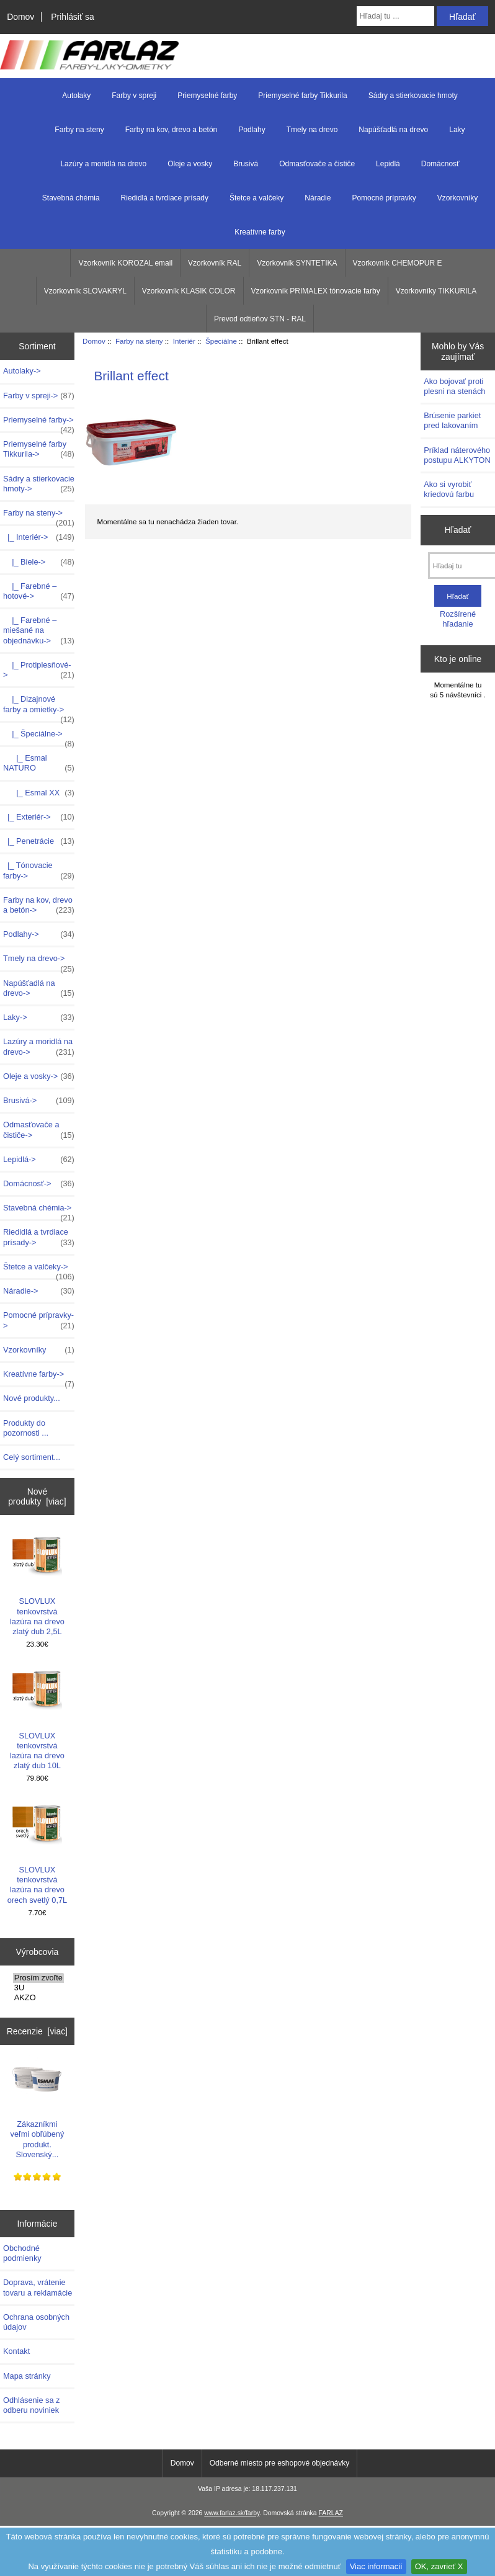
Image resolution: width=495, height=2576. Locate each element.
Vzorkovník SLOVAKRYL (85, 291)
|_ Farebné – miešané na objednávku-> (38, 630)
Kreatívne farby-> (38, 1377)
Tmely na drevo (312, 129)
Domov (20, 17)
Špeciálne (221, 341)
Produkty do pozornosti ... (25, 1428)
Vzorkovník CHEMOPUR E (397, 263)
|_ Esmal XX (38, 793)
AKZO (38, 1998)
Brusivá (245, 163)
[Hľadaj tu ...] (396, 16)
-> (38, 516)
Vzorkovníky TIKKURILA (436, 291)
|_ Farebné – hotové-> (38, 591)
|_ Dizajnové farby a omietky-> (38, 707)
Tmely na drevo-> (38, 962)
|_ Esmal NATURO (38, 763)
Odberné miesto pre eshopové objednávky (279, 2463)
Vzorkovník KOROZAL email (125, 263)
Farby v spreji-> (38, 396)
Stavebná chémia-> (38, 1211)
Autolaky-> (22, 370)
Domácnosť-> (38, 1184)
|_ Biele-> (38, 562)
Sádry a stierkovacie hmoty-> (38, 484)
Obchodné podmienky (22, 2253)
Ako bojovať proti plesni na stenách (454, 386)
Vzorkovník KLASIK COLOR (189, 291)
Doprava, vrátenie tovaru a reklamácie (37, 2287)
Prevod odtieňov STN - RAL (260, 319)
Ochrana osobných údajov (36, 2322)
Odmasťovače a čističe (317, 163)
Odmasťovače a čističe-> (38, 1130)
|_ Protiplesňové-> (38, 670)
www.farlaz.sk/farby (231, 2513)
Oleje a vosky (189, 163)
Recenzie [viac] (37, 2031)
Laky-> (38, 1017)
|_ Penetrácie (38, 841)
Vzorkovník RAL (214, 263)
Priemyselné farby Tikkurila (302, 95)
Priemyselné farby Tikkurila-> (38, 449)
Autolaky (76, 95)
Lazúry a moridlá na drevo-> (38, 1047)
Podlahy (251, 129)
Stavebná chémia (71, 198)
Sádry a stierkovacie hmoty (413, 95)
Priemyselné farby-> (38, 423)
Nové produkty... (31, 1398)
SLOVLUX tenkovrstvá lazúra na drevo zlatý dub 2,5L (37, 1584)
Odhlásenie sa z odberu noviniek (31, 2405)
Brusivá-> (38, 1101)
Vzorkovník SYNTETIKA (297, 263)
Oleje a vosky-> (38, 1076)
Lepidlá (388, 163)
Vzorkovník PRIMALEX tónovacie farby (315, 291)
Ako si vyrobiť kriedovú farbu (449, 489)
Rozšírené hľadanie (458, 618)
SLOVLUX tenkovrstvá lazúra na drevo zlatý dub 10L (37, 1718)
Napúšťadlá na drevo (393, 129)
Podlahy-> (38, 934)
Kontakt (16, 2351)
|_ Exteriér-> (38, 817)
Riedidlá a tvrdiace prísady (164, 198)
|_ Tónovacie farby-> (38, 870)
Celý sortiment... (31, 1457)
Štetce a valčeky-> (38, 1270)
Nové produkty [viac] (37, 1496)
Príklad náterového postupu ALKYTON (457, 455)
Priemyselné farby (207, 95)
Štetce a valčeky (256, 198)
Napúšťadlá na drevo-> (38, 988)
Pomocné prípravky (384, 198)
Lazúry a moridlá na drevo (103, 163)
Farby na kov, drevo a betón (171, 129)
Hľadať (458, 530)
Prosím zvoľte (38, 1978)
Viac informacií (376, 2566)
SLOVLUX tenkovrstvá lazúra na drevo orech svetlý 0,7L (37, 1852)
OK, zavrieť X (439, 2566)
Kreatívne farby (259, 232)
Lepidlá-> (38, 1160)
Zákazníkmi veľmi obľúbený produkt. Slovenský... (38, 2107)
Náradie (318, 198)
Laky (457, 129)
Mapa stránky (27, 2376)
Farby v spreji (134, 95)
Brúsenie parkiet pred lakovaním (452, 420)
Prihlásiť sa (72, 17)
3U (38, 1988)
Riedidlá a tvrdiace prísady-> (38, 1237)
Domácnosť (440, 163)
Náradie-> (38, 1291)
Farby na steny (139, 341)
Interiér (184, 341)
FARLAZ (331, 2513)
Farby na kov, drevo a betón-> (38, 905)
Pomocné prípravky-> (38, 1320)
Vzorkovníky (457, 198)
